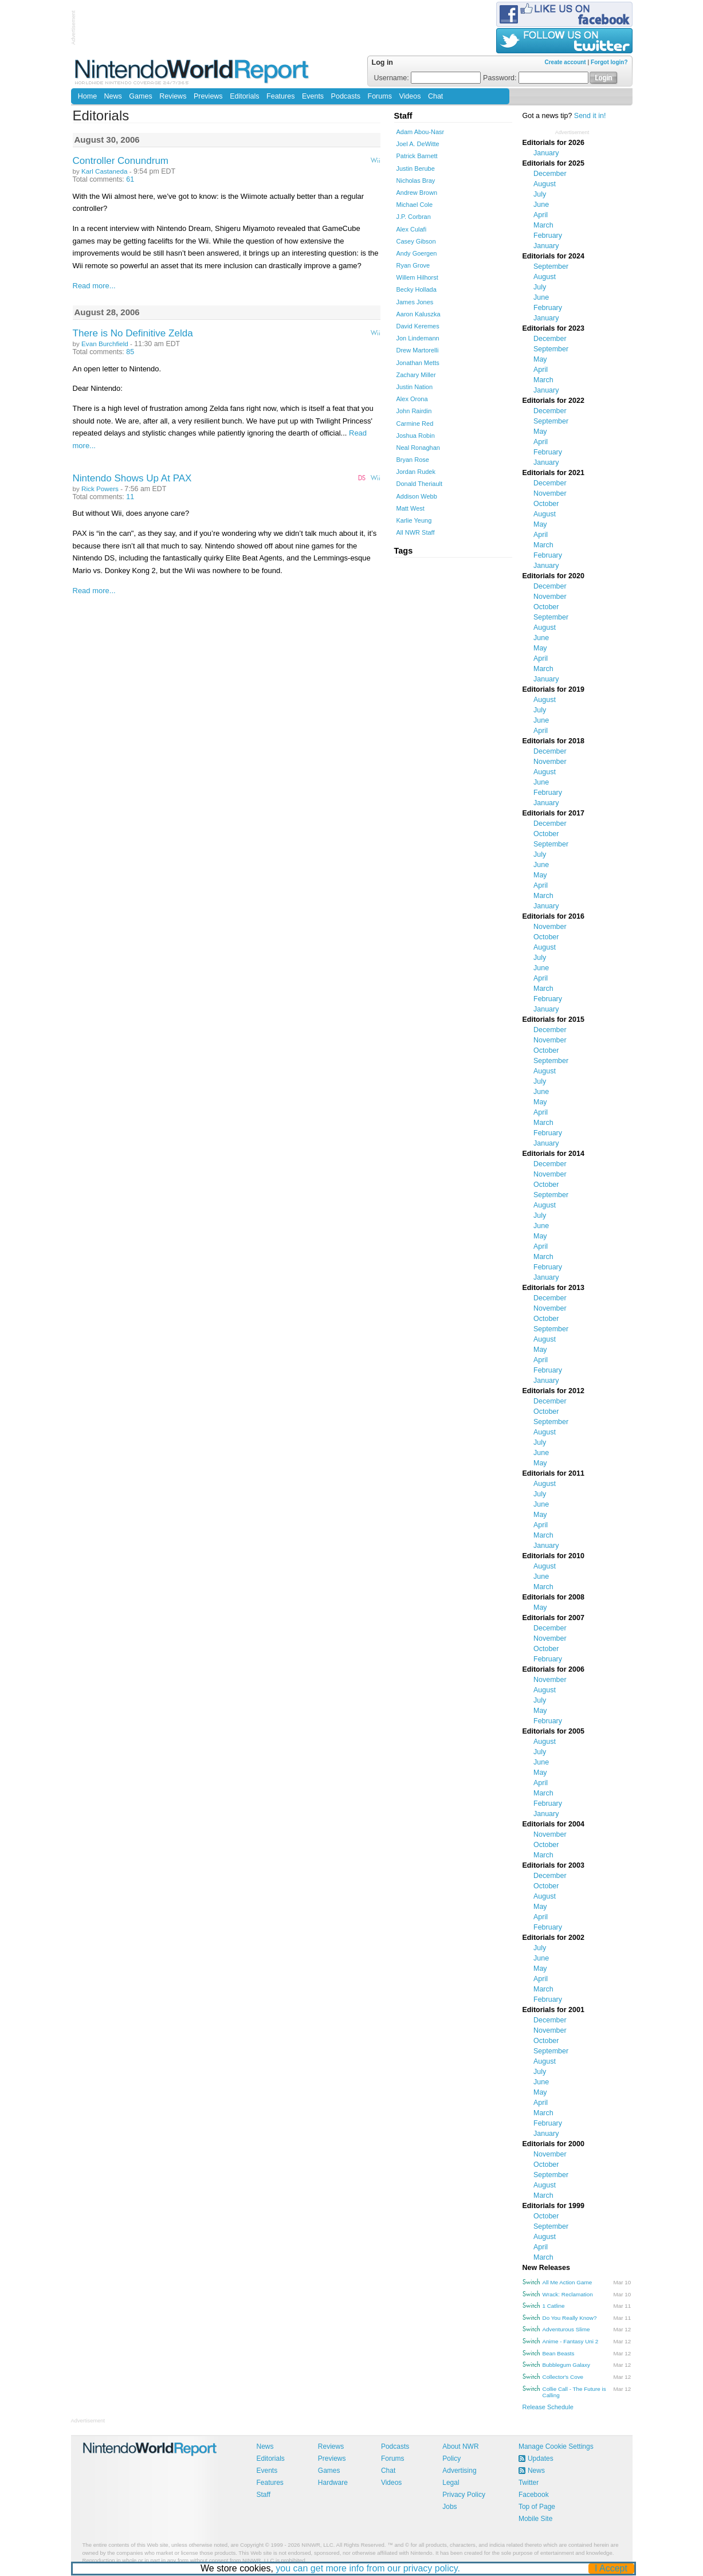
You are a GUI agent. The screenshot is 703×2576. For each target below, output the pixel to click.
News (113, 96)
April (540, 215)
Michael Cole (414, 204)
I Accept (611, 2568)
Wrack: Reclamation (568, 2294)
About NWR (460, 2446)
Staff (263, 2495)
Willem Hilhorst (417, 277)
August (544, 184)
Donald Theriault (419, 483)
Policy (451, 2459)
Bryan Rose (412, 459)
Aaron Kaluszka (418, 314)
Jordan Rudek (416, 471)
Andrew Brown (417, 192)
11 (130, 497)
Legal (450, 2483)
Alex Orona (412, 398)
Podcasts (345, 96)
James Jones (415, 302)
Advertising (459, 2471)
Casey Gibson (416, 241)
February (547, 236)
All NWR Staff (415, 532)
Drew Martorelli (417, 350)
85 (130, 352)
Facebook (534, 2495)
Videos (410, 96)
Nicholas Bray (415, 180)
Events (313, 96)
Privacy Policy (463, 2495)
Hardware (333, 2483)
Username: (427, 78)
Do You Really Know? (570, 2318)
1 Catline (554, 2306)
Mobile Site (535, 2519)
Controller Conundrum (121, 160)
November (550, 493)
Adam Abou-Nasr (420, 131)
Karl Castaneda (104, 171)
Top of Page (537, 2507)
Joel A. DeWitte (417, 143)
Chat (435, 96)
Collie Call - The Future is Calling (574, 2392)
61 (130, 179)
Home (87, 96)
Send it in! (590, 116)
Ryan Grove (413, 265)
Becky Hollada (416, 289)
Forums (380, 96)
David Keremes (417, 326)
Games (140, 96)
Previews (208, 96)
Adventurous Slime (566, 2329)
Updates (540, 2459)
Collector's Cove (563, 2377)
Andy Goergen (416, 253)
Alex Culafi (411, 229)
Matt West (410, 508)
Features (280, 96)
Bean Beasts (559, 2353)
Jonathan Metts (417, 362)
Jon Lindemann (417, 338)
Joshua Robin (415, 435)
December (550, 174)
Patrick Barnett (417, 155)
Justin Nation (414, 386)
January (546, 153)
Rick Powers (100, 488)
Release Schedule (548, 2407)
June (541, 205)
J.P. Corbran (413, 216)
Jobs (449, 2507)
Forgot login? (609, 62)
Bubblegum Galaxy (566, 2365)
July (539, 194)
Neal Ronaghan (418, 447)
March (543, 225)
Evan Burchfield (104, 343)
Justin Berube (415, 168)
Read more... (94, 285)
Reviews (172, 96)
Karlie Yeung (414, 520)
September (550, 266)
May (540, 359)
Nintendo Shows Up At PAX (132, 478)
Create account (565, 62)
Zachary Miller (416, 374)
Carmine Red (415, 423)
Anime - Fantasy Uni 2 (571, 2341)
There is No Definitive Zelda (133, 333)
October (546, 504)
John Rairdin (414, 410)
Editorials (244, 96)
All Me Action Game (567, 2282)
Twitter (529, 2483)
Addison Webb (416, 496)
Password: (535, 78)
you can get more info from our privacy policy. (368, 2568)
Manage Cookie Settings (556, 2446)
